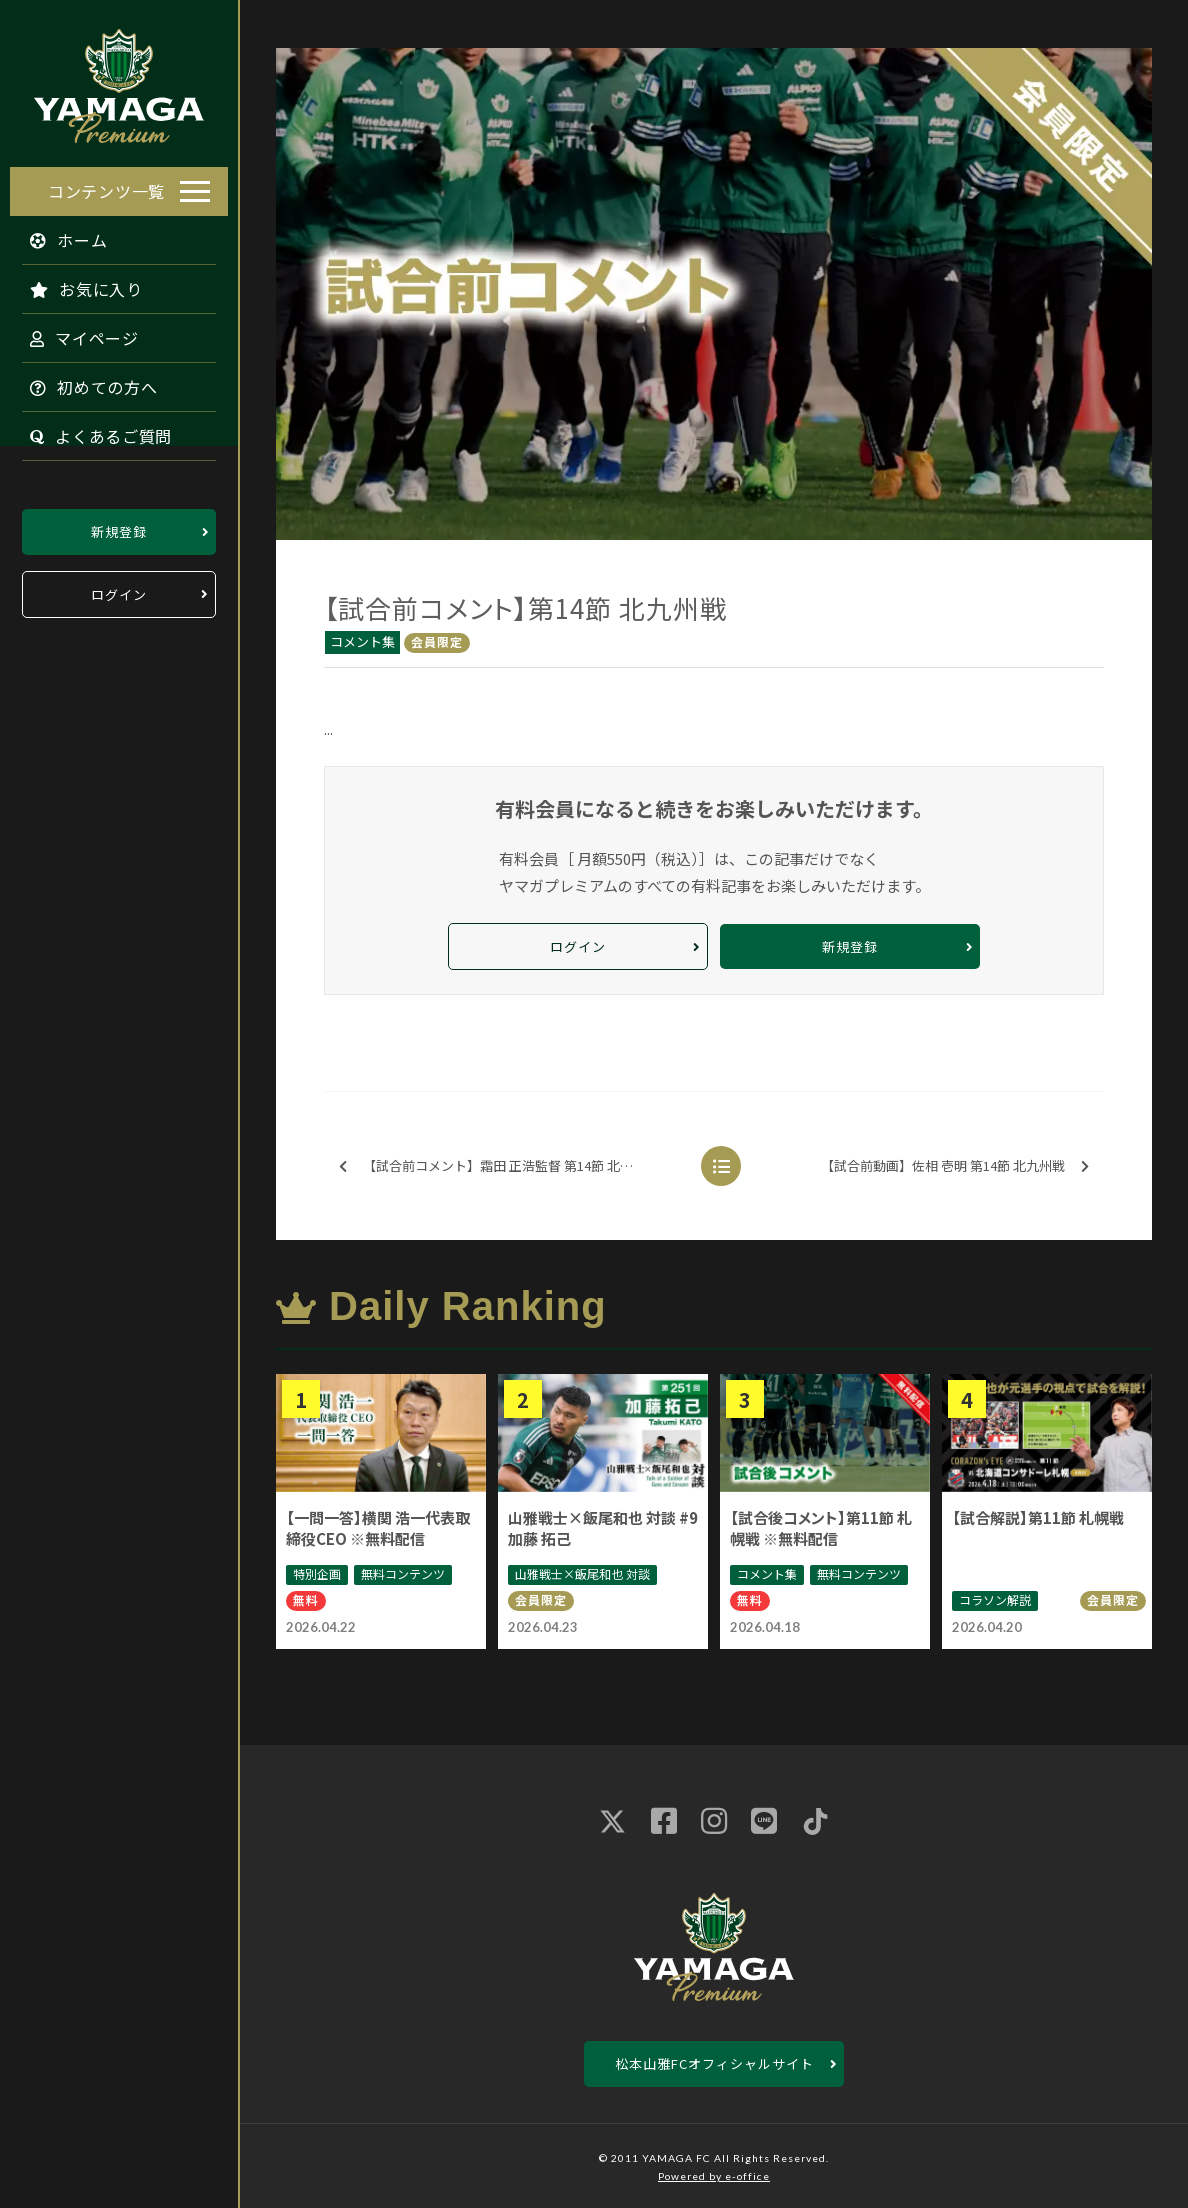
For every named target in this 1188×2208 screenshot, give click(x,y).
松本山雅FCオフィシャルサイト (714, 2063)
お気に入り (76, 284)
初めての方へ (84, 382)
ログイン (119, 589)
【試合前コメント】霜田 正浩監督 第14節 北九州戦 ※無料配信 (508, 1166)
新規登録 (119, 526)
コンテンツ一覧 (106, 186)
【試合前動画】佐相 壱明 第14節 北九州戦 (955, 1166)
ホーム (59, 235)
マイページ (74, 333)
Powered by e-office (714, 2176)
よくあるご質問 (91, 431)
